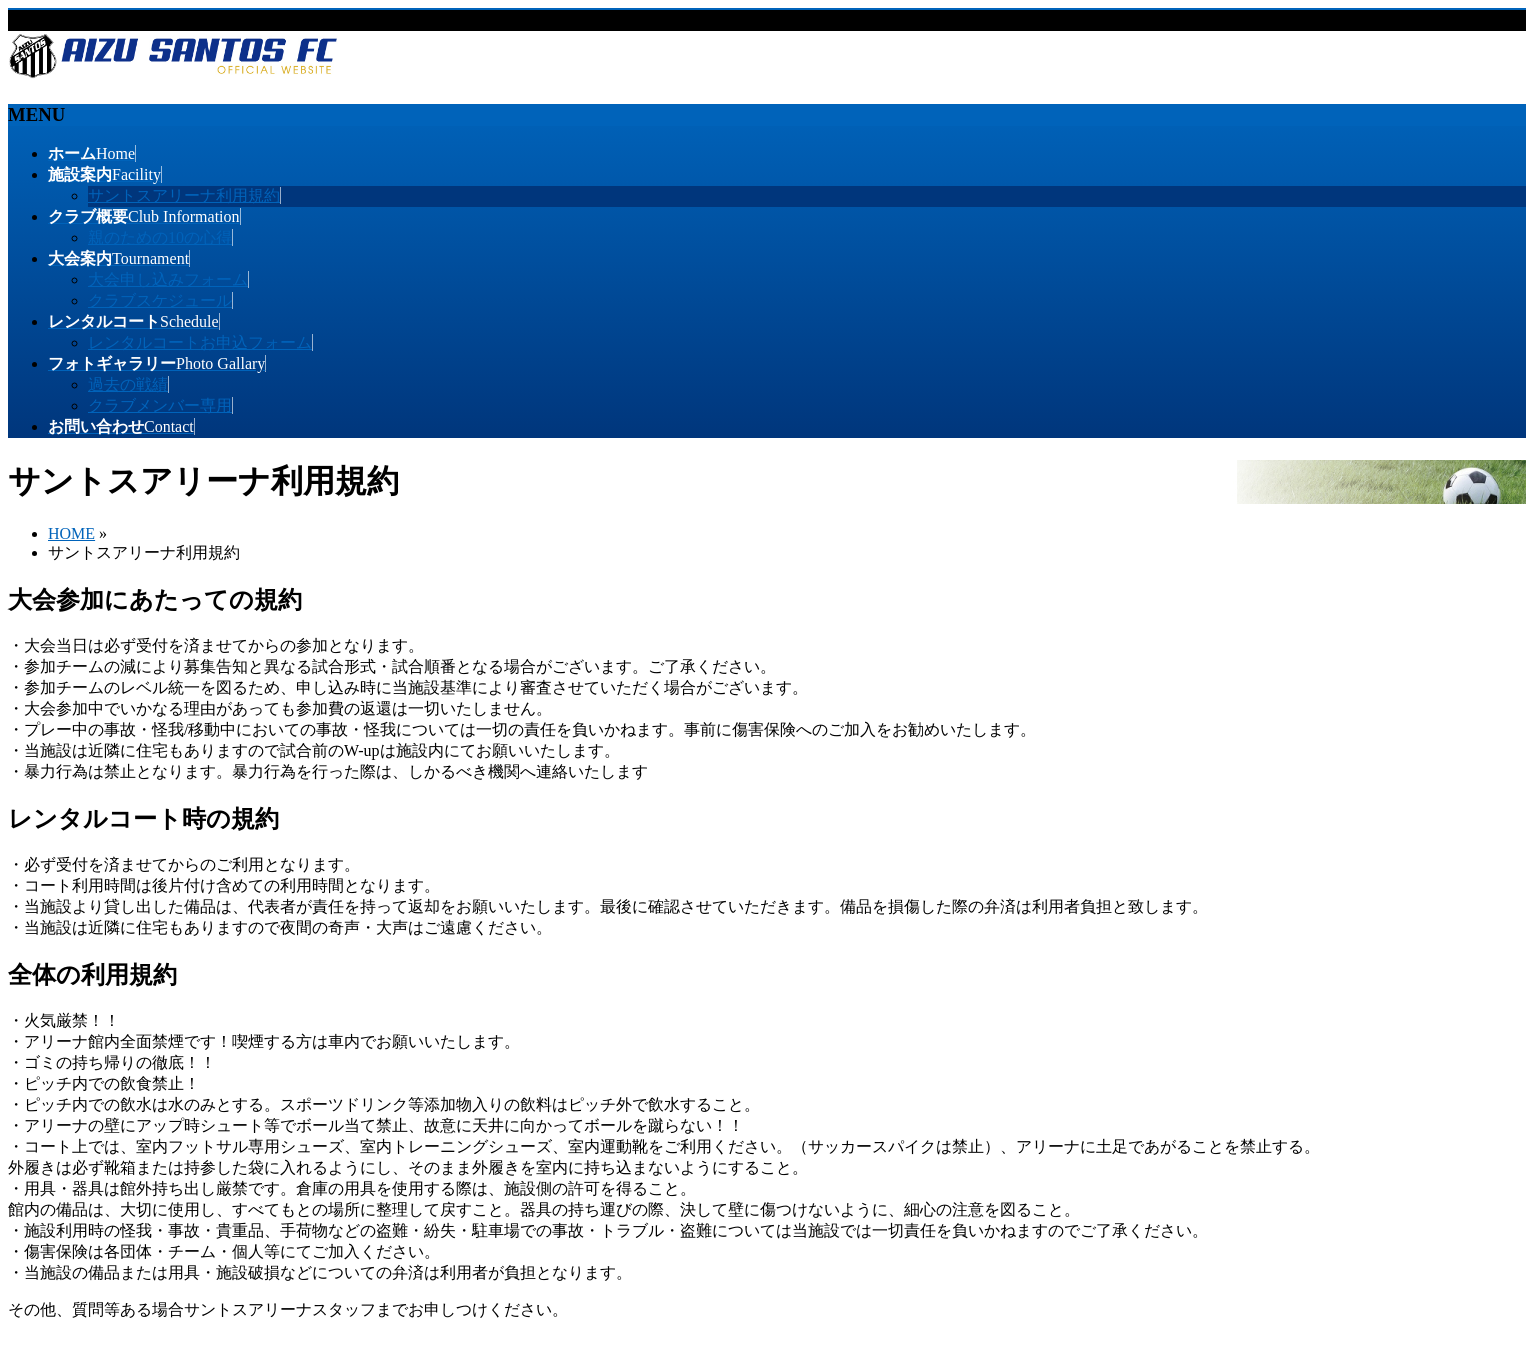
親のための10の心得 (160, 237)
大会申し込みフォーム (168, 279)
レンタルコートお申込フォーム (200, 342)
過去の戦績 (128, 384)
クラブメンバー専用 (160, 405)
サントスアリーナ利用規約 (184, 195)
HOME (71, 533)
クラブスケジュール (160, 300)
